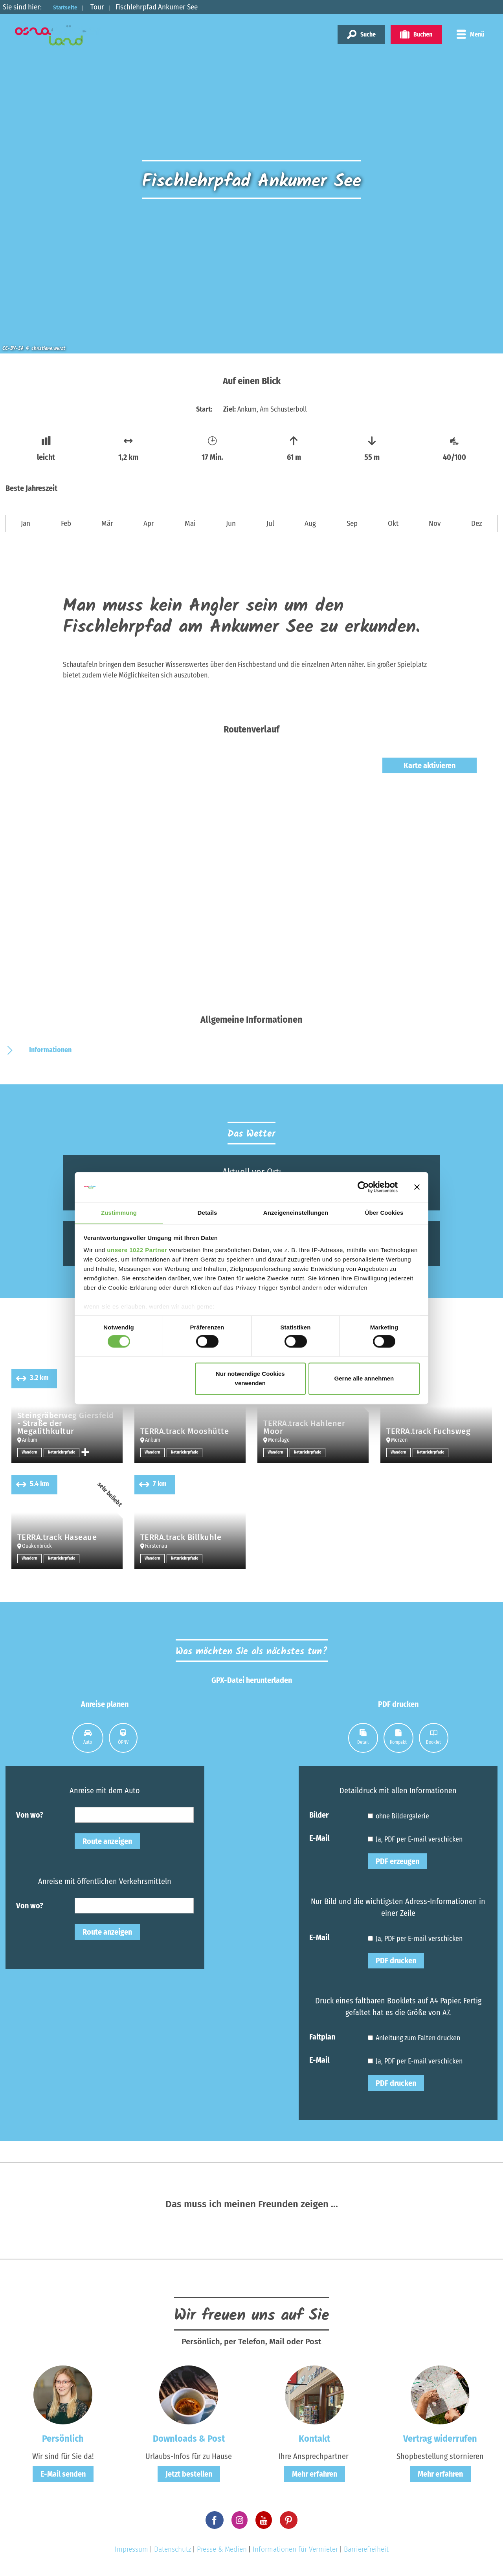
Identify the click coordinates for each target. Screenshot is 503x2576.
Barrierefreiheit (366, 2549)
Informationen (50, 1049)
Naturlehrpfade (64, 1452)
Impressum (131, 2549)
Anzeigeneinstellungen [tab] (295, 1212)
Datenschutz (172, 2549)
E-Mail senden (63, 2474)
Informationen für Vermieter (295, 2549)
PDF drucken (396, 1960)
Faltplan (322, 2036)
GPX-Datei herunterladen (251, 1680)
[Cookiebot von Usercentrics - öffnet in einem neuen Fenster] (363, 1186)
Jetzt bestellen (188, 2474)
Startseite (69, 6)
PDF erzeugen (397, 1861)
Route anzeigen (107, 1841)
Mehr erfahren (314, 2474)
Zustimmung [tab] (119, 1212)
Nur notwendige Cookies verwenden (250, 1379)
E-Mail (319, 1837)
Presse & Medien (222, 2549)
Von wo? (29, 1814)
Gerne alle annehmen (364, 1379)
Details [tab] (207, 1212)
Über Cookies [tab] (384, 1212)
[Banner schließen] (417, 1186)
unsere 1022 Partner (137, 1250)
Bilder (319, 1814)
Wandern (30, 1452)
